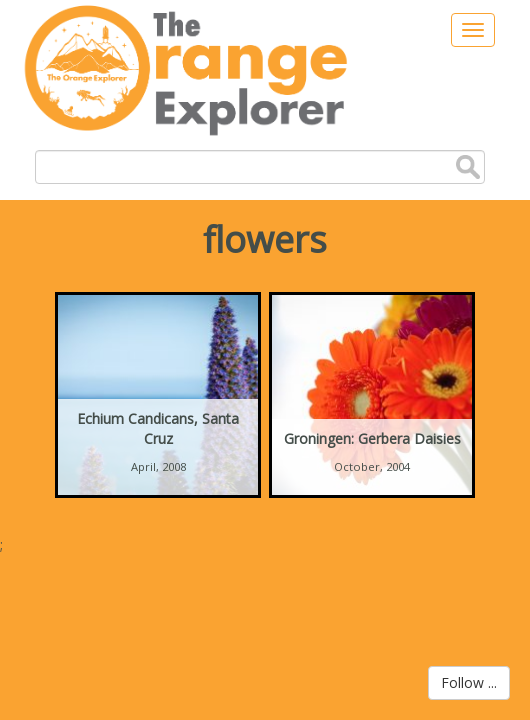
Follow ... (469, 682)
